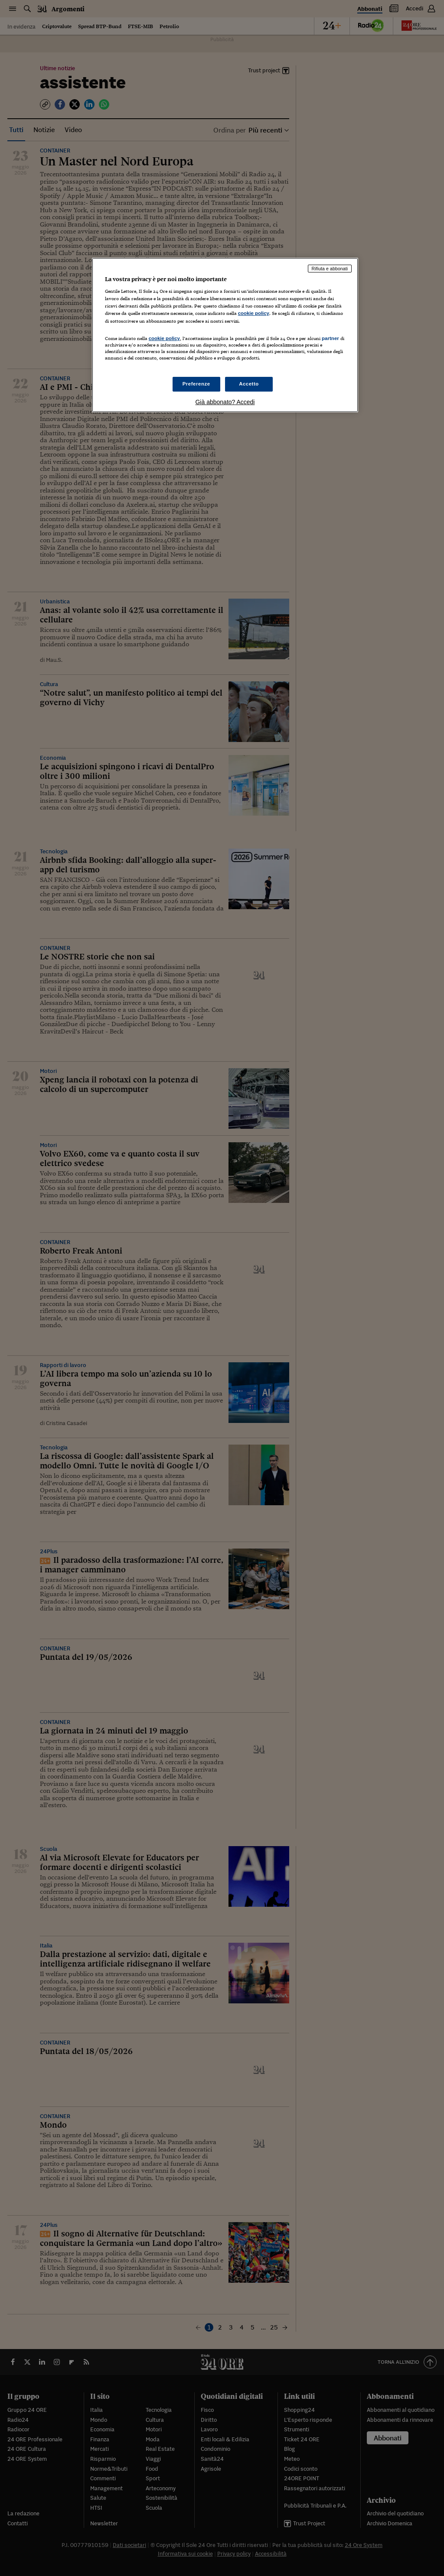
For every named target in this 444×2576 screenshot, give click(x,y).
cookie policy (253, 313)
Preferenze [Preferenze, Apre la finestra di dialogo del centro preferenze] (196, 383)
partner (330, 338)
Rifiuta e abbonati (330, 268)
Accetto (249, 383)
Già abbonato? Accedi (225, 402)
